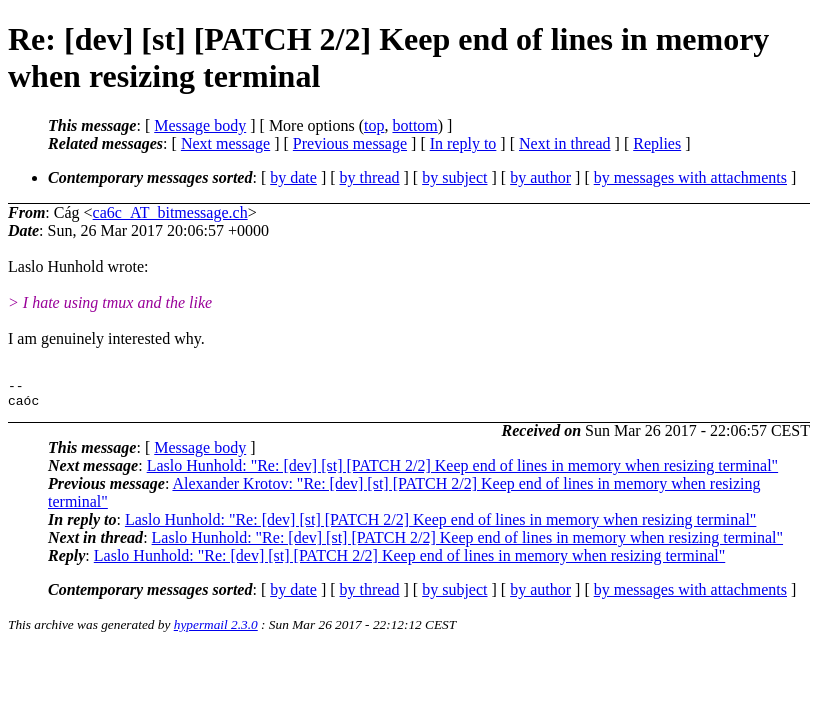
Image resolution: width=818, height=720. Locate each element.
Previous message (350, 143)
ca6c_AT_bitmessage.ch (170, 212)
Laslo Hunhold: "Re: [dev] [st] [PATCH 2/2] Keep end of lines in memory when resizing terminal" (462, 471)
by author (540, 177)
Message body (200, 125)
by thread (370, 177)
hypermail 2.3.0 (216, 630)
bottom (414, 125)
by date (293, 177)
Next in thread (565, 143)
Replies (657, 143)
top (374, 125)
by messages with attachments (690, 177)
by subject (454, 177)
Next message (225, 143)
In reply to (463, 143)
